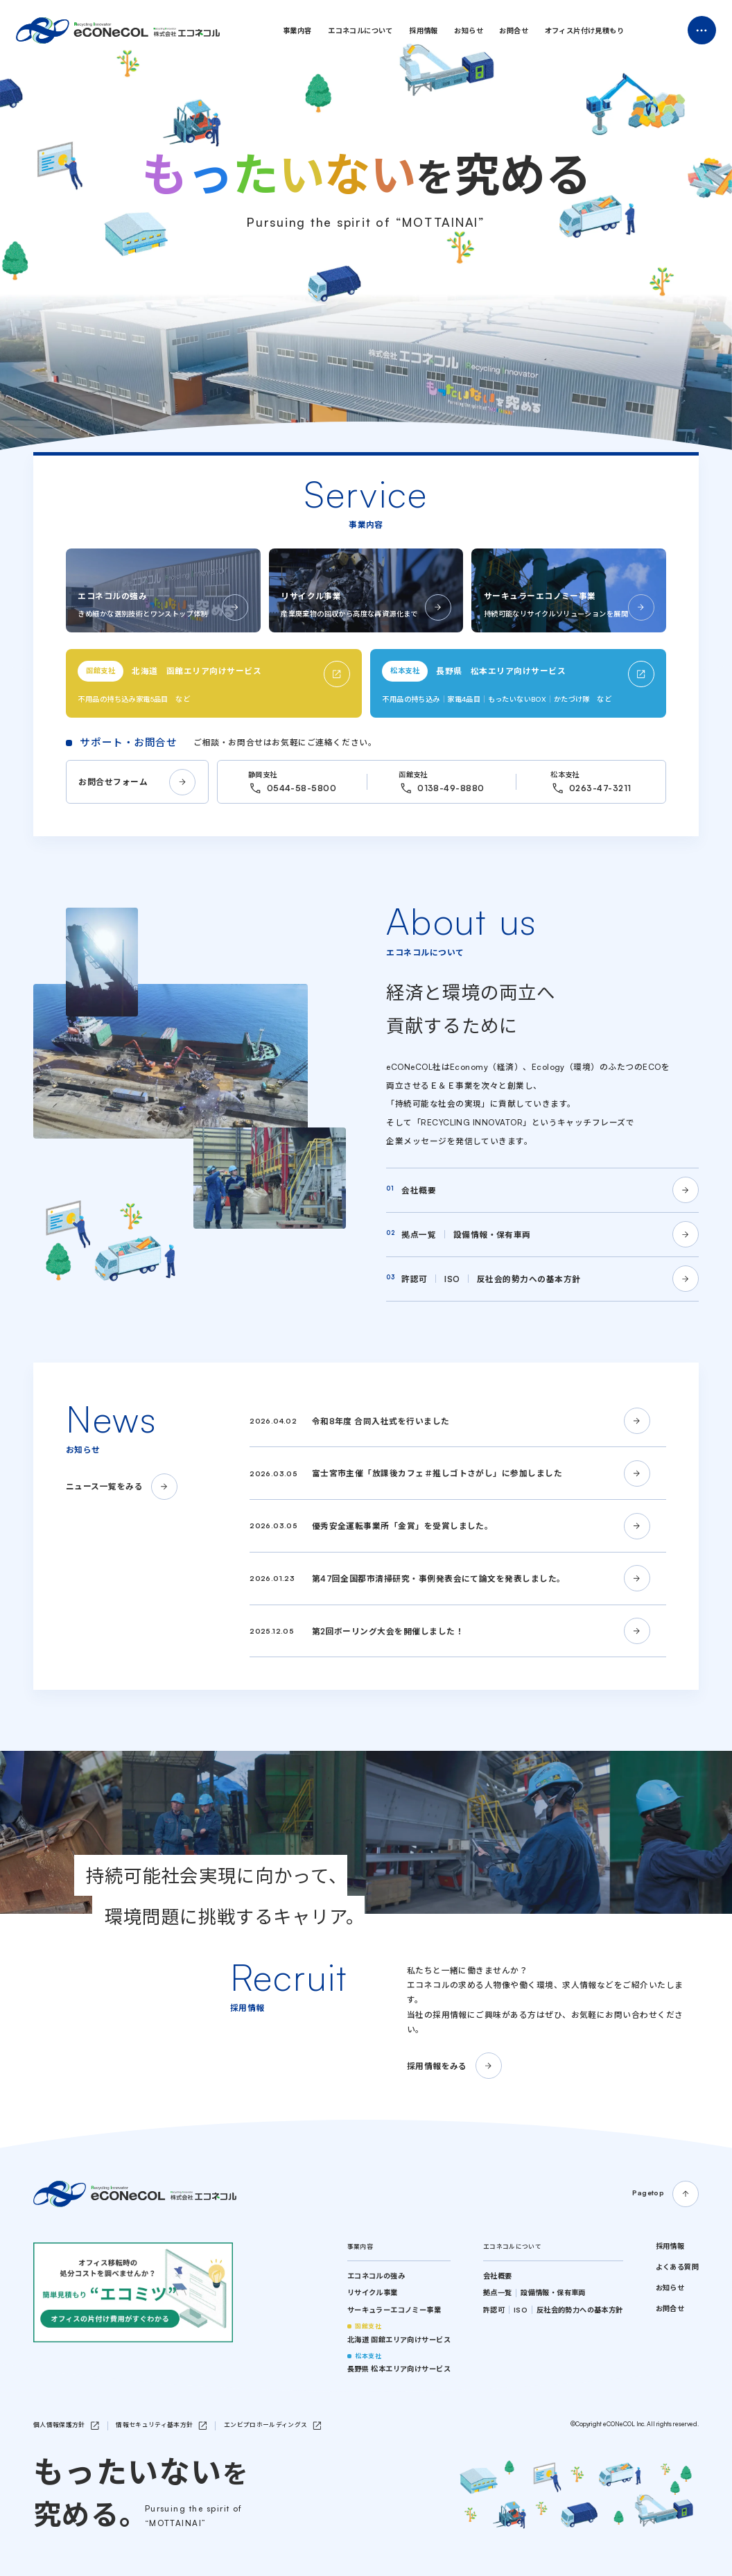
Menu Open (702, 30)
